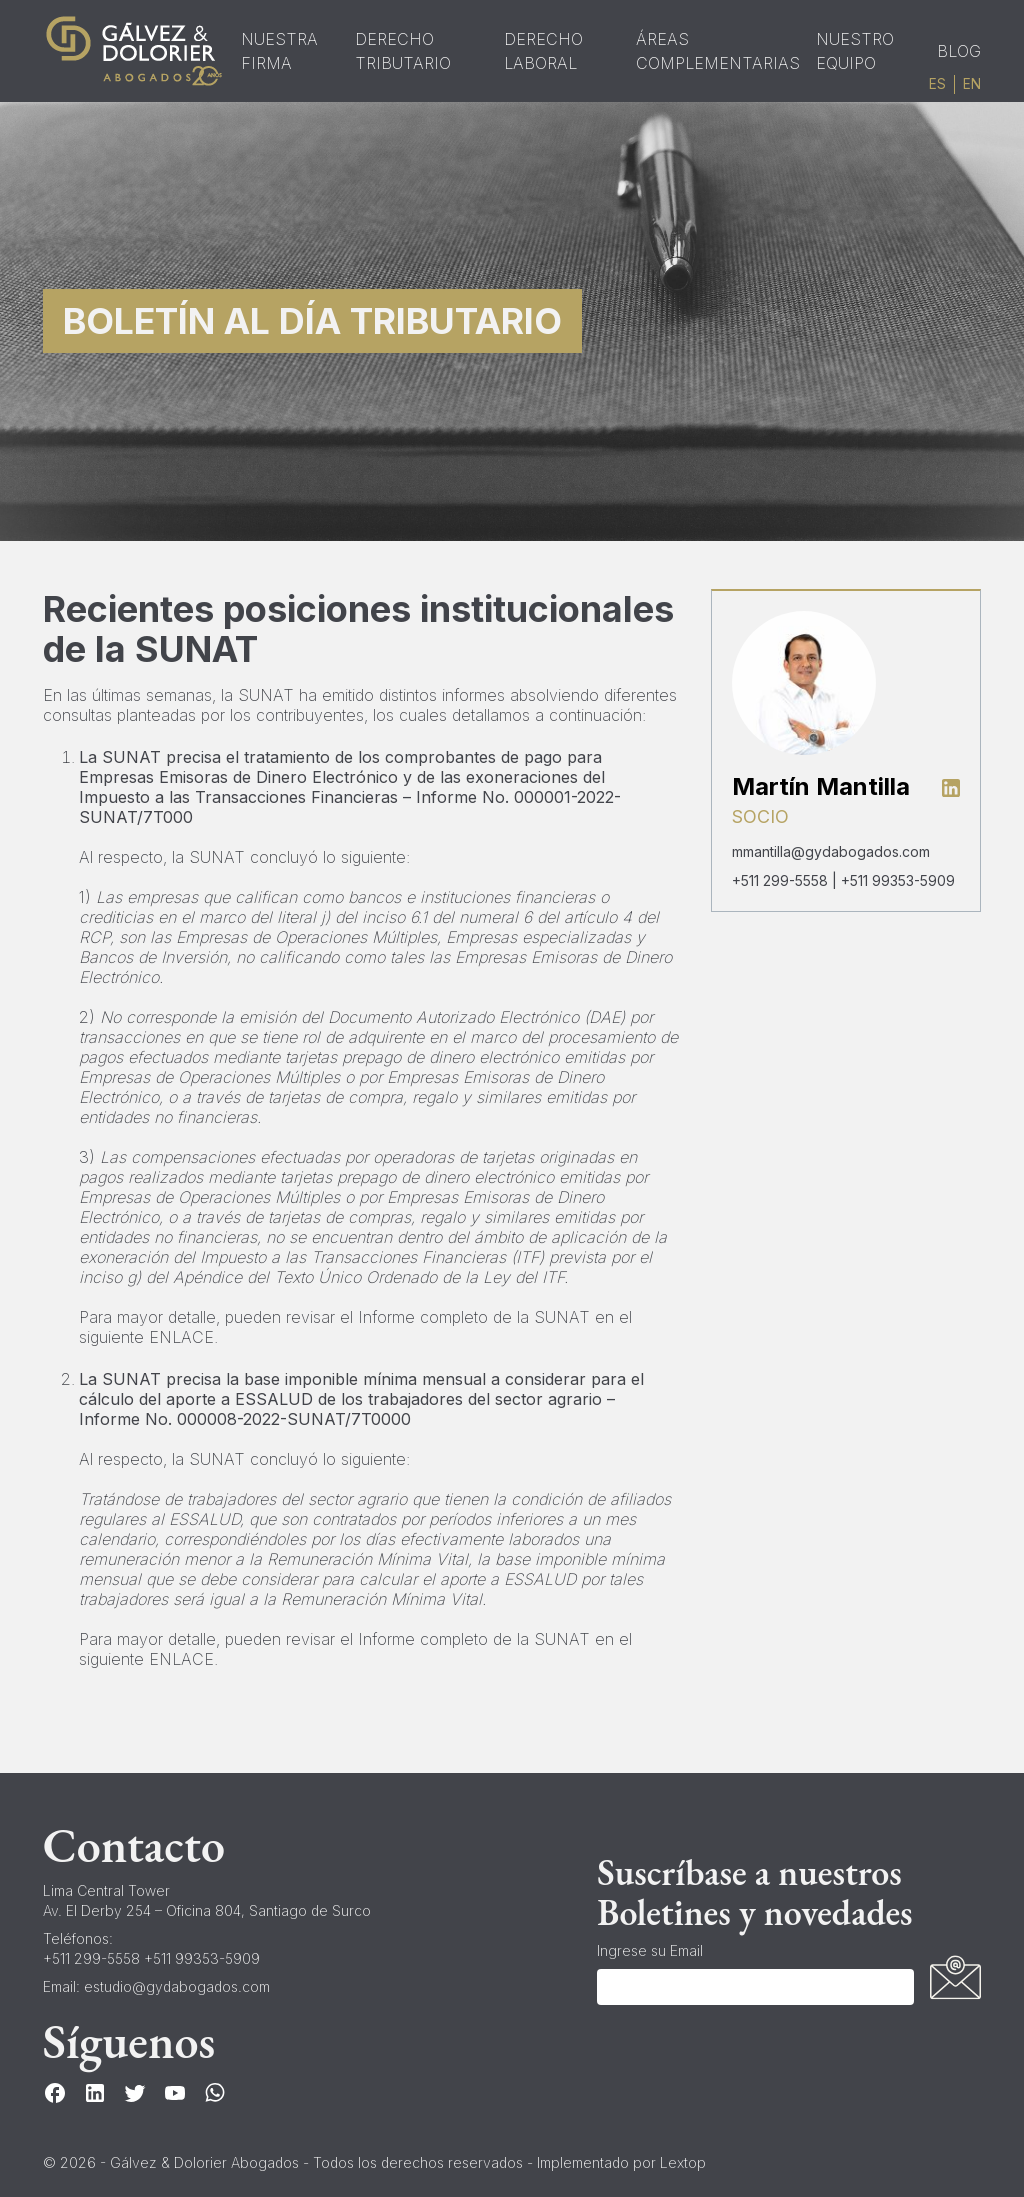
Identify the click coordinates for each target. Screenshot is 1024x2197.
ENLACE (181, 1337)
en (972, 84)
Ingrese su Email (650, 1950)
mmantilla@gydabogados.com (831, 851)
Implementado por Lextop (621, 2162)
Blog (959, 51)
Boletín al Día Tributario (312, 321)
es (937, 84)
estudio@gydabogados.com (177, 1986)
